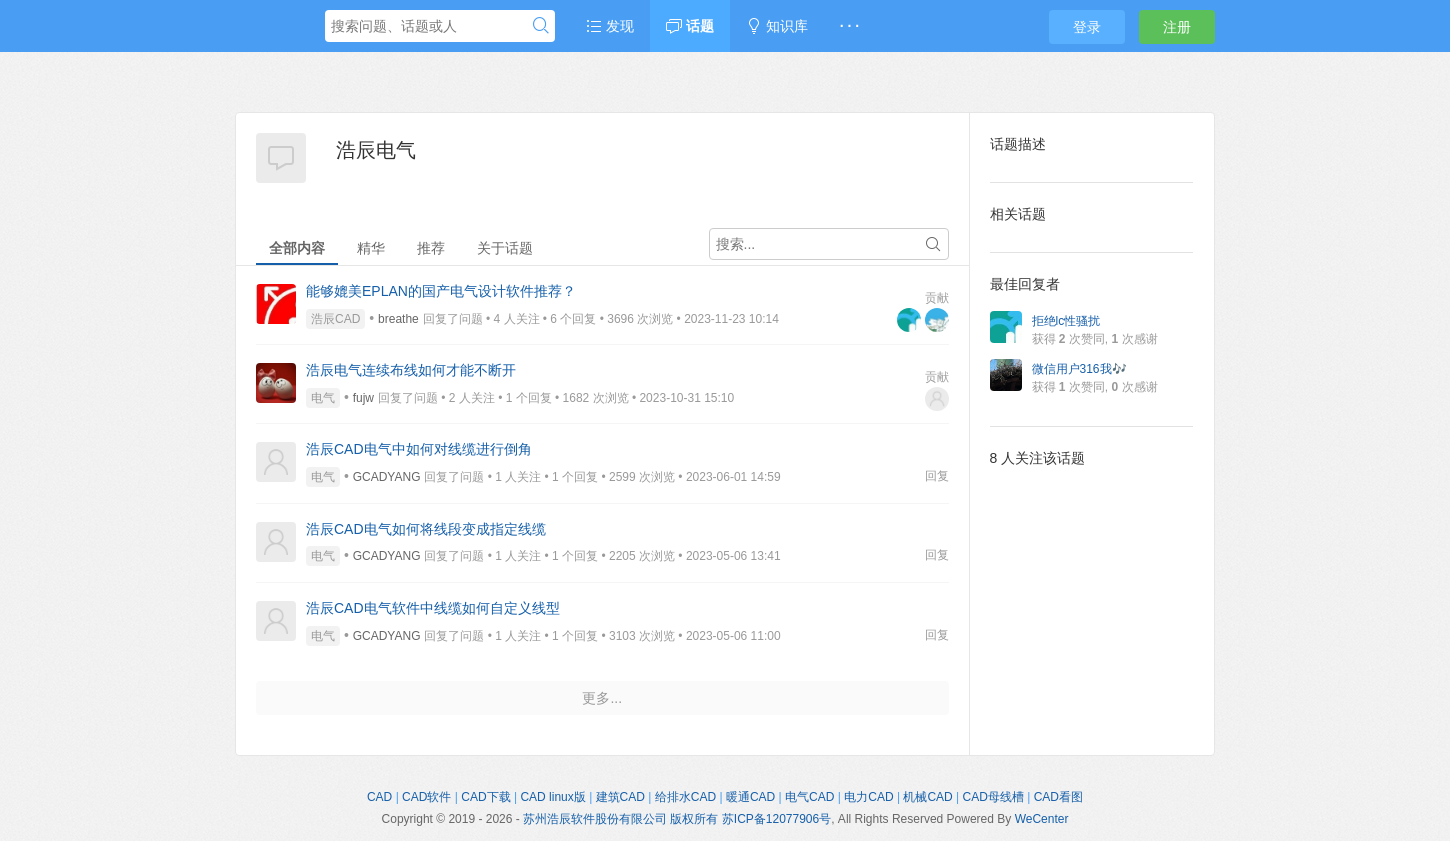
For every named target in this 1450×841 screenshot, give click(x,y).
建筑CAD (620, 797)
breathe (398, 319)
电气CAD (809, 797)
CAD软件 (426, 797)
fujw (363, 398)
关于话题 (505, 248)
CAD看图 (1058, 797)
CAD (379, 797)
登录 (1087, 27)
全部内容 (297, 248)
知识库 (777, 26)
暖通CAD (750, 797)
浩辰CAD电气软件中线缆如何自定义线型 (433, 608)
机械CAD (927, 797)
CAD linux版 (552, 797)
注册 (1177, 27)
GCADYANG (387, 477)
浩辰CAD (335, 319)
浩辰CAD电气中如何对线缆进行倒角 (419, 449)
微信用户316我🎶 (1079, 369)
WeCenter (1042, 819)
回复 (937, 476)
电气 (323, 398)
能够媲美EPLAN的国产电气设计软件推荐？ (441, 291)
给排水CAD (685, 797)
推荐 (431, 248)
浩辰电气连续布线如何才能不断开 (411, 370)
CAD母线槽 (993, 797)
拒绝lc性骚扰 (1066, 321)
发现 (610, 26)
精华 (371, 248)
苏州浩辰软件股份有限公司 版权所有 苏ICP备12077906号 (677, 819)
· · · (849, 26)
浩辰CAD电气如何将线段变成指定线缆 (426, 529)
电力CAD (868, 797)
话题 (690, 26)
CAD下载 (485, 797)
